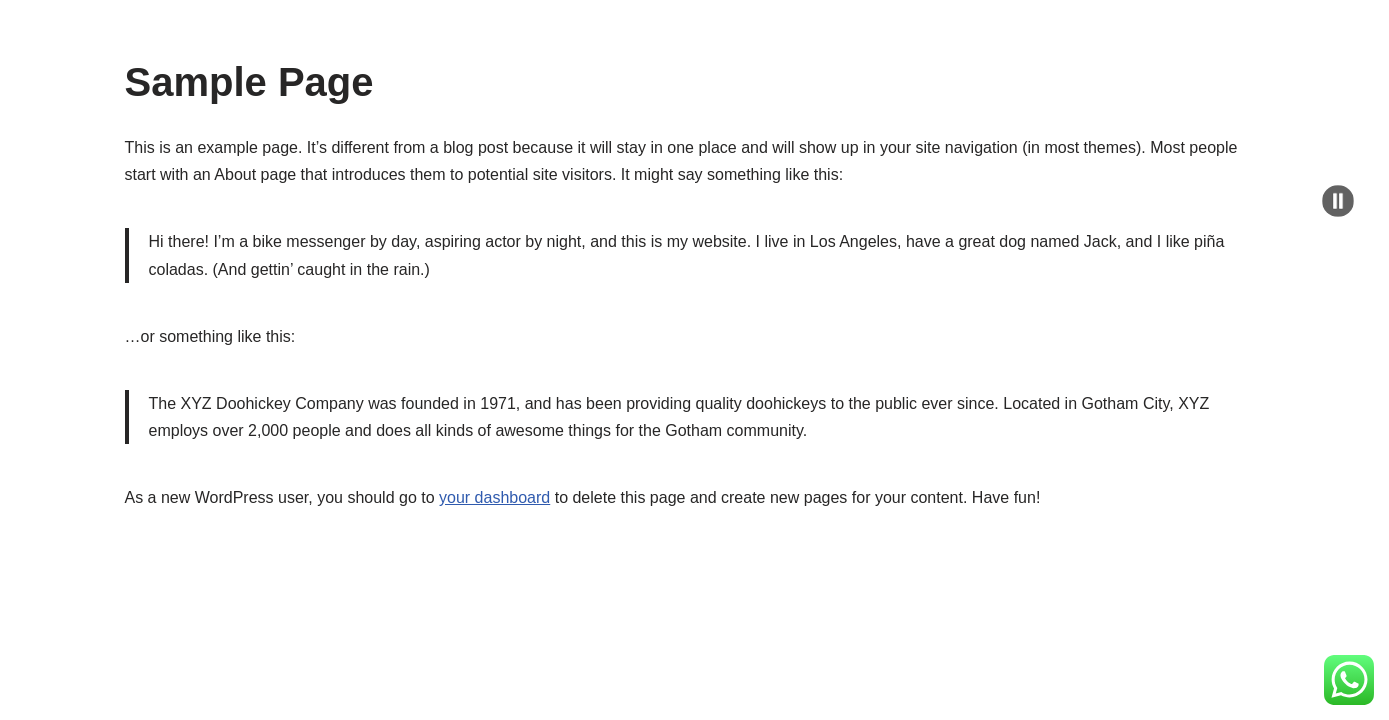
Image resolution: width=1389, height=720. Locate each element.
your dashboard (494, 497)
